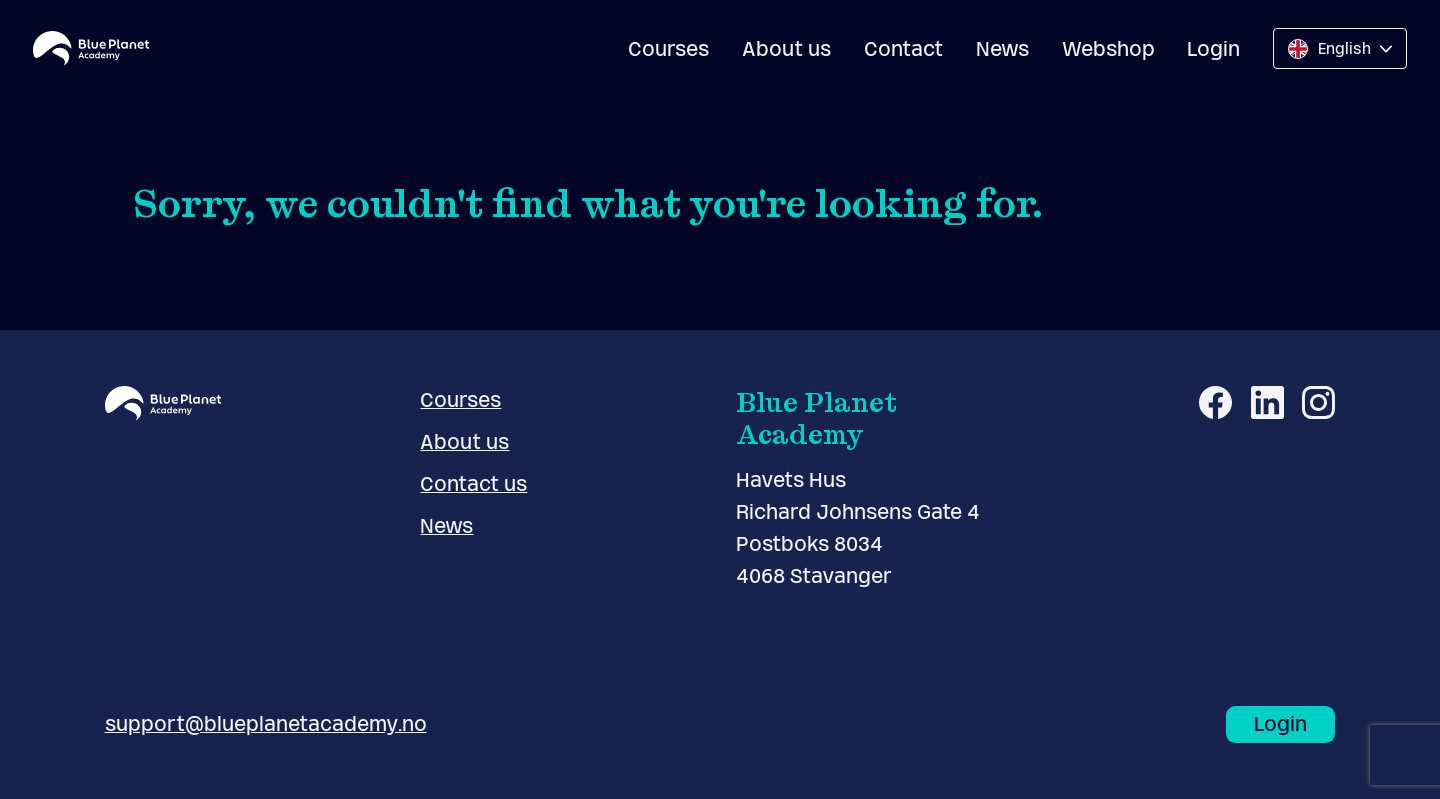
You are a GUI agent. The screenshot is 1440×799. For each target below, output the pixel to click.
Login (1213, 49)
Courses (668, 49)
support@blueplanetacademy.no (266, 724)
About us (786, 49)
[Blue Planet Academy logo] (91, 48)
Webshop (1108, 49)
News (1002, 49)
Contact (903, 49)
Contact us (473, 484)
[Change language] (1340, 48)
